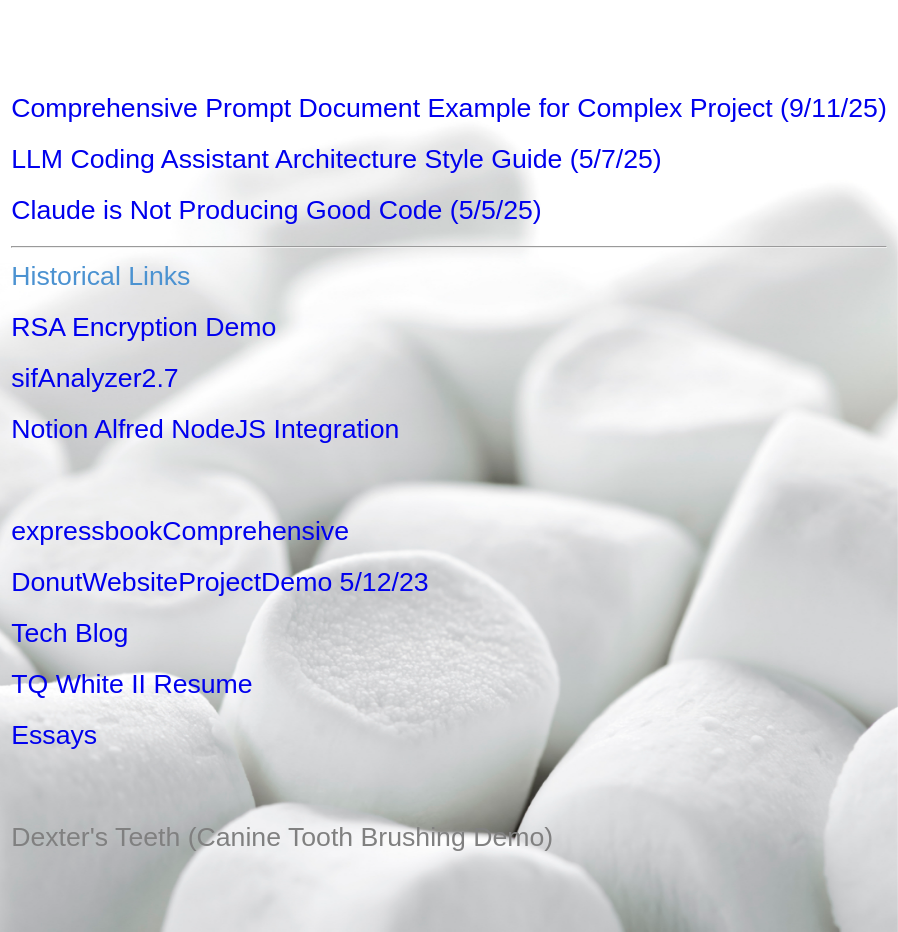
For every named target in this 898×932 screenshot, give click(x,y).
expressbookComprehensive (180, 531)
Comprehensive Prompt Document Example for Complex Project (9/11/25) (449, 108)
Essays (54, 735)
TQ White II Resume (131, 684)
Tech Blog (69, 633)
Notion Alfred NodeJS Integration (205, 429)
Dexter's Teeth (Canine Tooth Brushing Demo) (282, 837)
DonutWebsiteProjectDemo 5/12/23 (219, 582)
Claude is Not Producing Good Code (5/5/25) (276, 210)
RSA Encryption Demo (143, 327)
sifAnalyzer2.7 (94, 378)
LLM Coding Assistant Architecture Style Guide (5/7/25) (336, 159)
